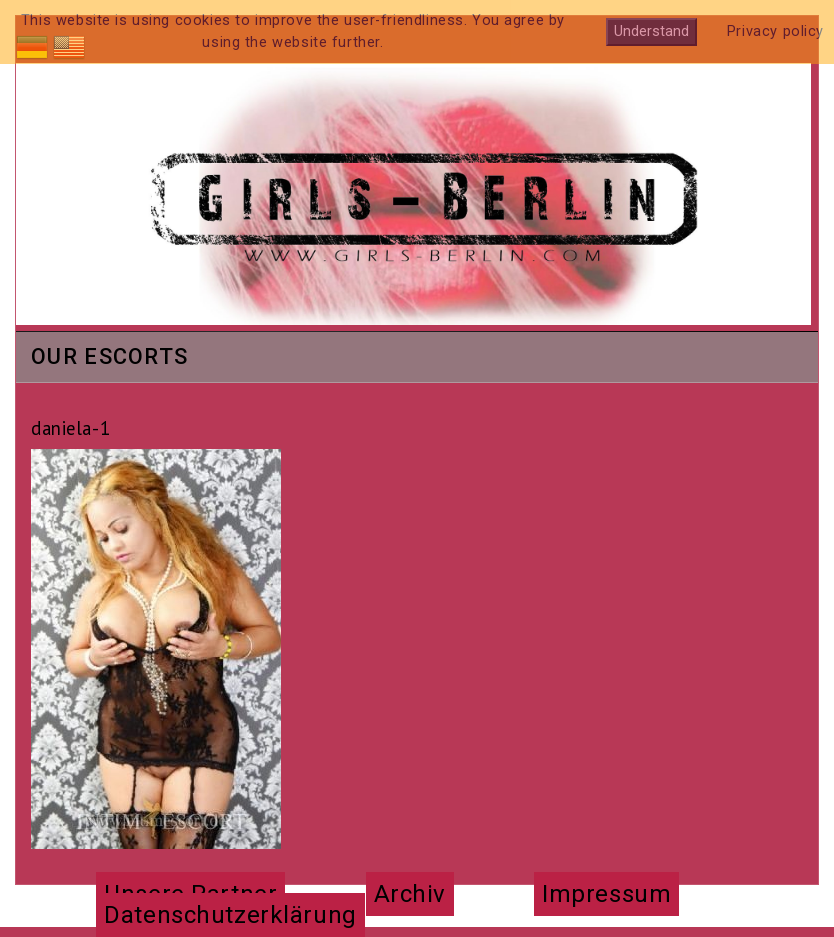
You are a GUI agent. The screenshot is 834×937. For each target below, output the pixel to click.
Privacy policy (775, 31)
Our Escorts (109, 358)
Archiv (410, 894)
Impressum (606, 894)
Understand (651, 31)
